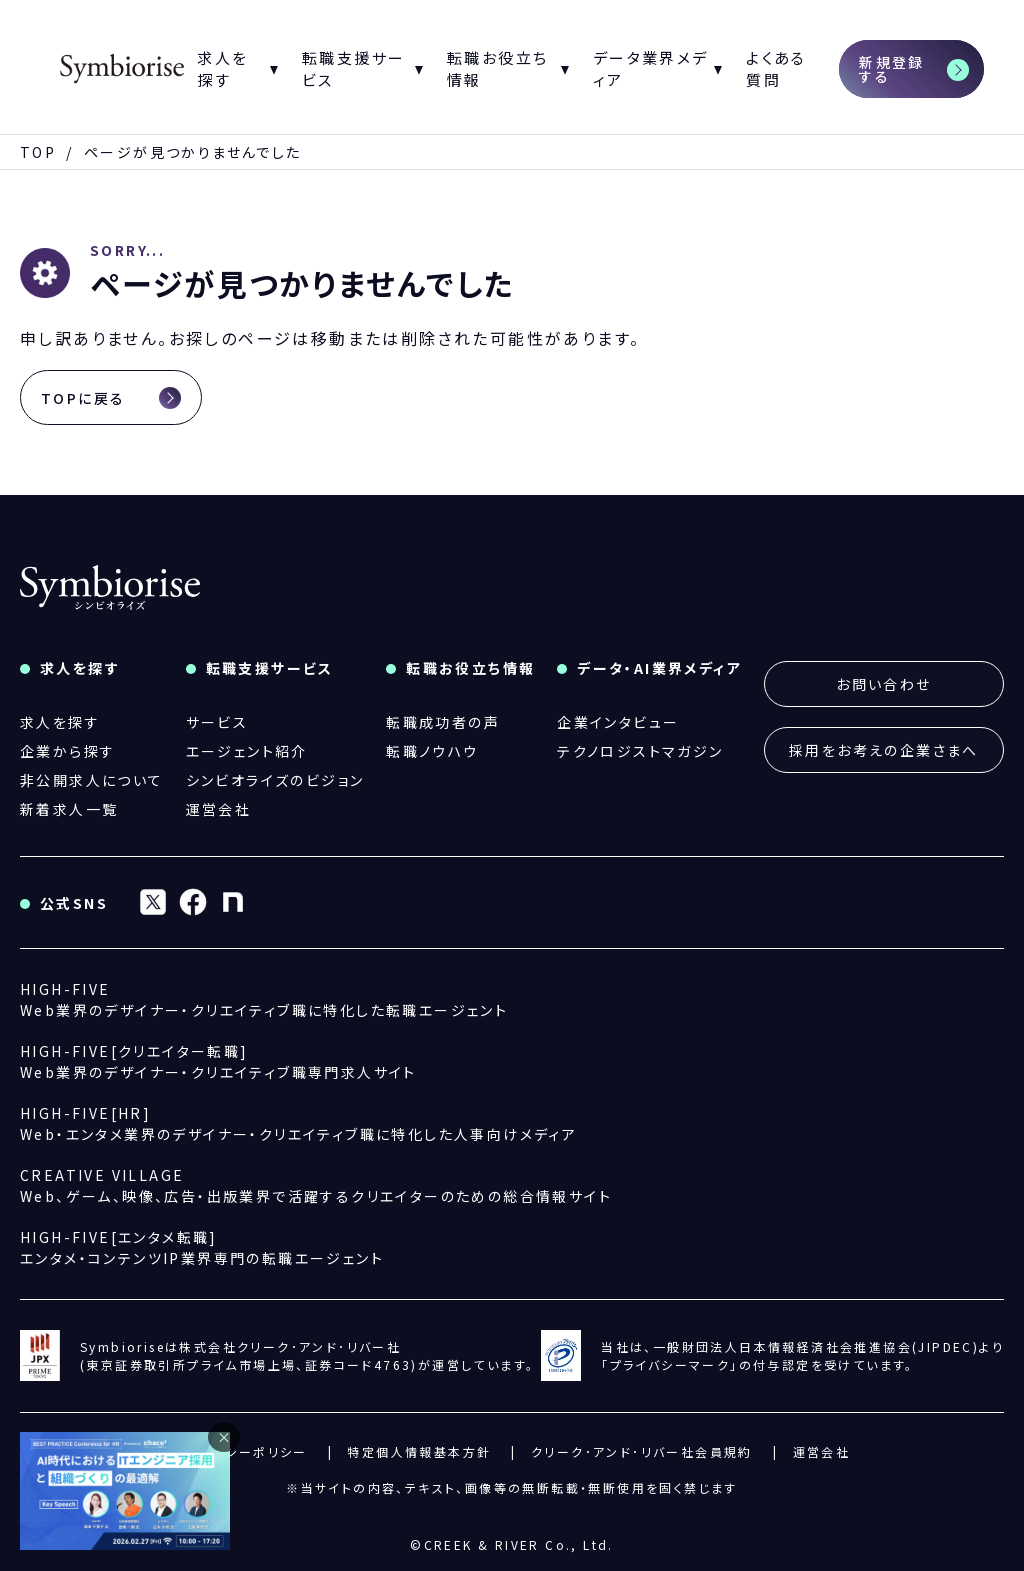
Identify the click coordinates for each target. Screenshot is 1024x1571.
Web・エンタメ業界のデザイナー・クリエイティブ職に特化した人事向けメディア (298, 1123)
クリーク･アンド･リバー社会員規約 (642, 1451)
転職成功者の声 (443, 722)
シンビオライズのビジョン (275, 780)
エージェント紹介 (247, 751)
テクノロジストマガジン (640, 751)
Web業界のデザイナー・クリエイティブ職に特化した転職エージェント (264, 999)
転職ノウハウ (432, 751)
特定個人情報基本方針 (419, 1451)
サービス (217, 722)
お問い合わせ (883, 684)
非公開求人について (92, 780)
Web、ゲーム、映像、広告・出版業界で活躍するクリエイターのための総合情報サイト (316, 1185)
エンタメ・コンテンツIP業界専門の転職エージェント (202, 1247)
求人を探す (60, 722)
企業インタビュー (618, 722)
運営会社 (219, 809)
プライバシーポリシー (241, 1451)
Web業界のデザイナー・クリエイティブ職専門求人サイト (218, 1061)
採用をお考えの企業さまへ (884, 750)
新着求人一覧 (69, 809)
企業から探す (67, 751)
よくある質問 (776, 69)
